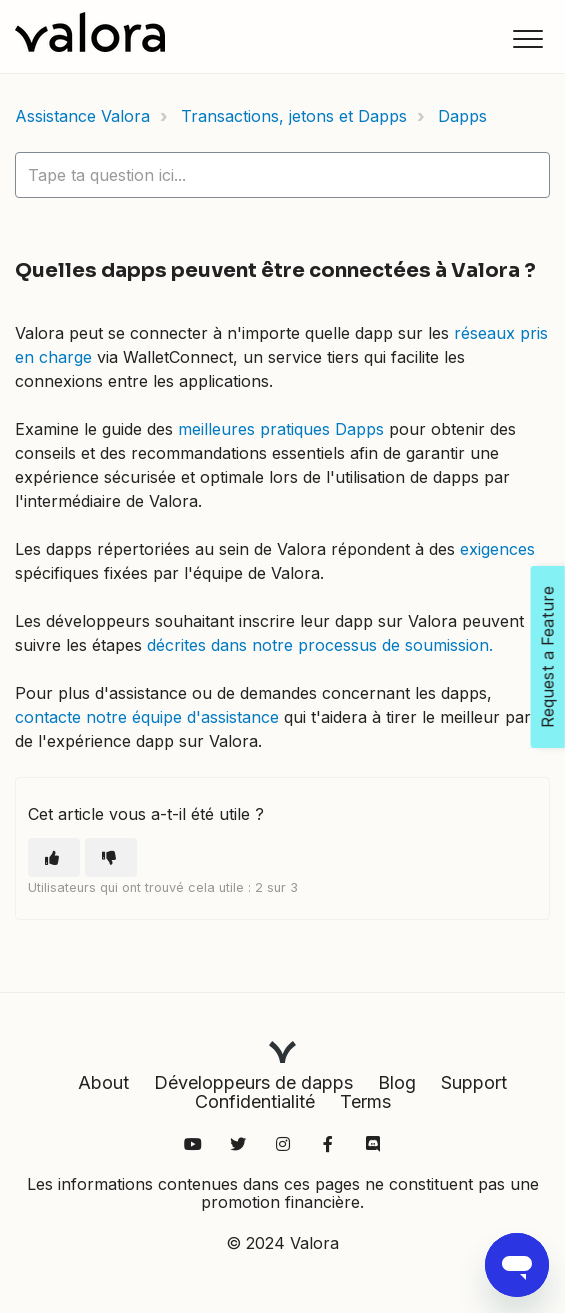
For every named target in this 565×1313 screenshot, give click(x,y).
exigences (497, 549)
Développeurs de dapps (253, 1082)
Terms (365, 1101)
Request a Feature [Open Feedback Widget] (548, 657)
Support (474, 1082)
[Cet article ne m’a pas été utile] (111, 857)
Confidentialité (255, 1101)
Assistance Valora (82, 116)
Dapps (462, 116)
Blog (397, 1082)
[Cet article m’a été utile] (54, 857)
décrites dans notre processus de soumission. (320, 645)
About (103, 1082)
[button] (527, 38)
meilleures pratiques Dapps (281, 429)
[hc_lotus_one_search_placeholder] (282, 175)
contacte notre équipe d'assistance (147, 717)
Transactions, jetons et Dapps (294, 116)
